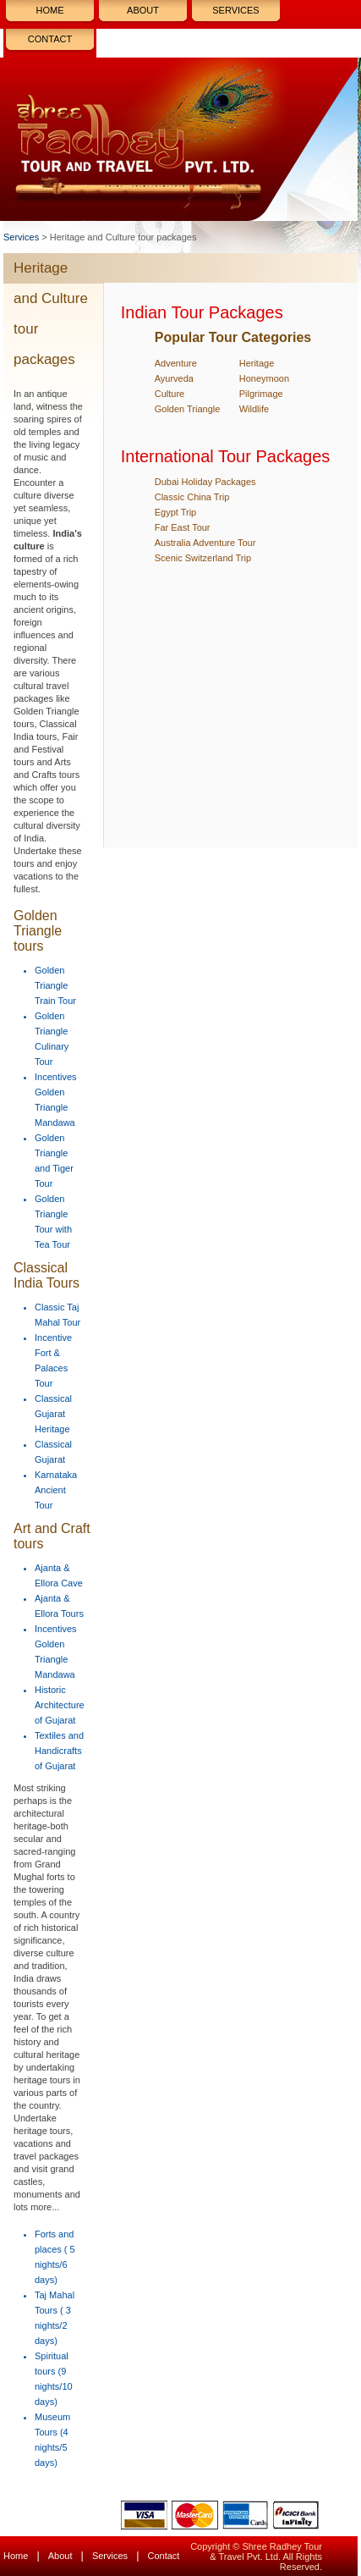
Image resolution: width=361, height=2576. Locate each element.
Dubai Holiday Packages (205, 482)
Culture (169, 394)
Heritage (257, 363)
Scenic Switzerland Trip (203, 558)
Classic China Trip (192, 497)
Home (50, 10)
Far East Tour (183, 527)
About (143, 10)
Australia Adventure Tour (205, 543)
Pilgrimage (261, 394)
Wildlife (254, 409)
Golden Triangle (188, 409)
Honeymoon (264, 378)
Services (235, 10)
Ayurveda (174, 378)
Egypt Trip (176, 512)
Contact (50, 39)
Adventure (176, 363)
